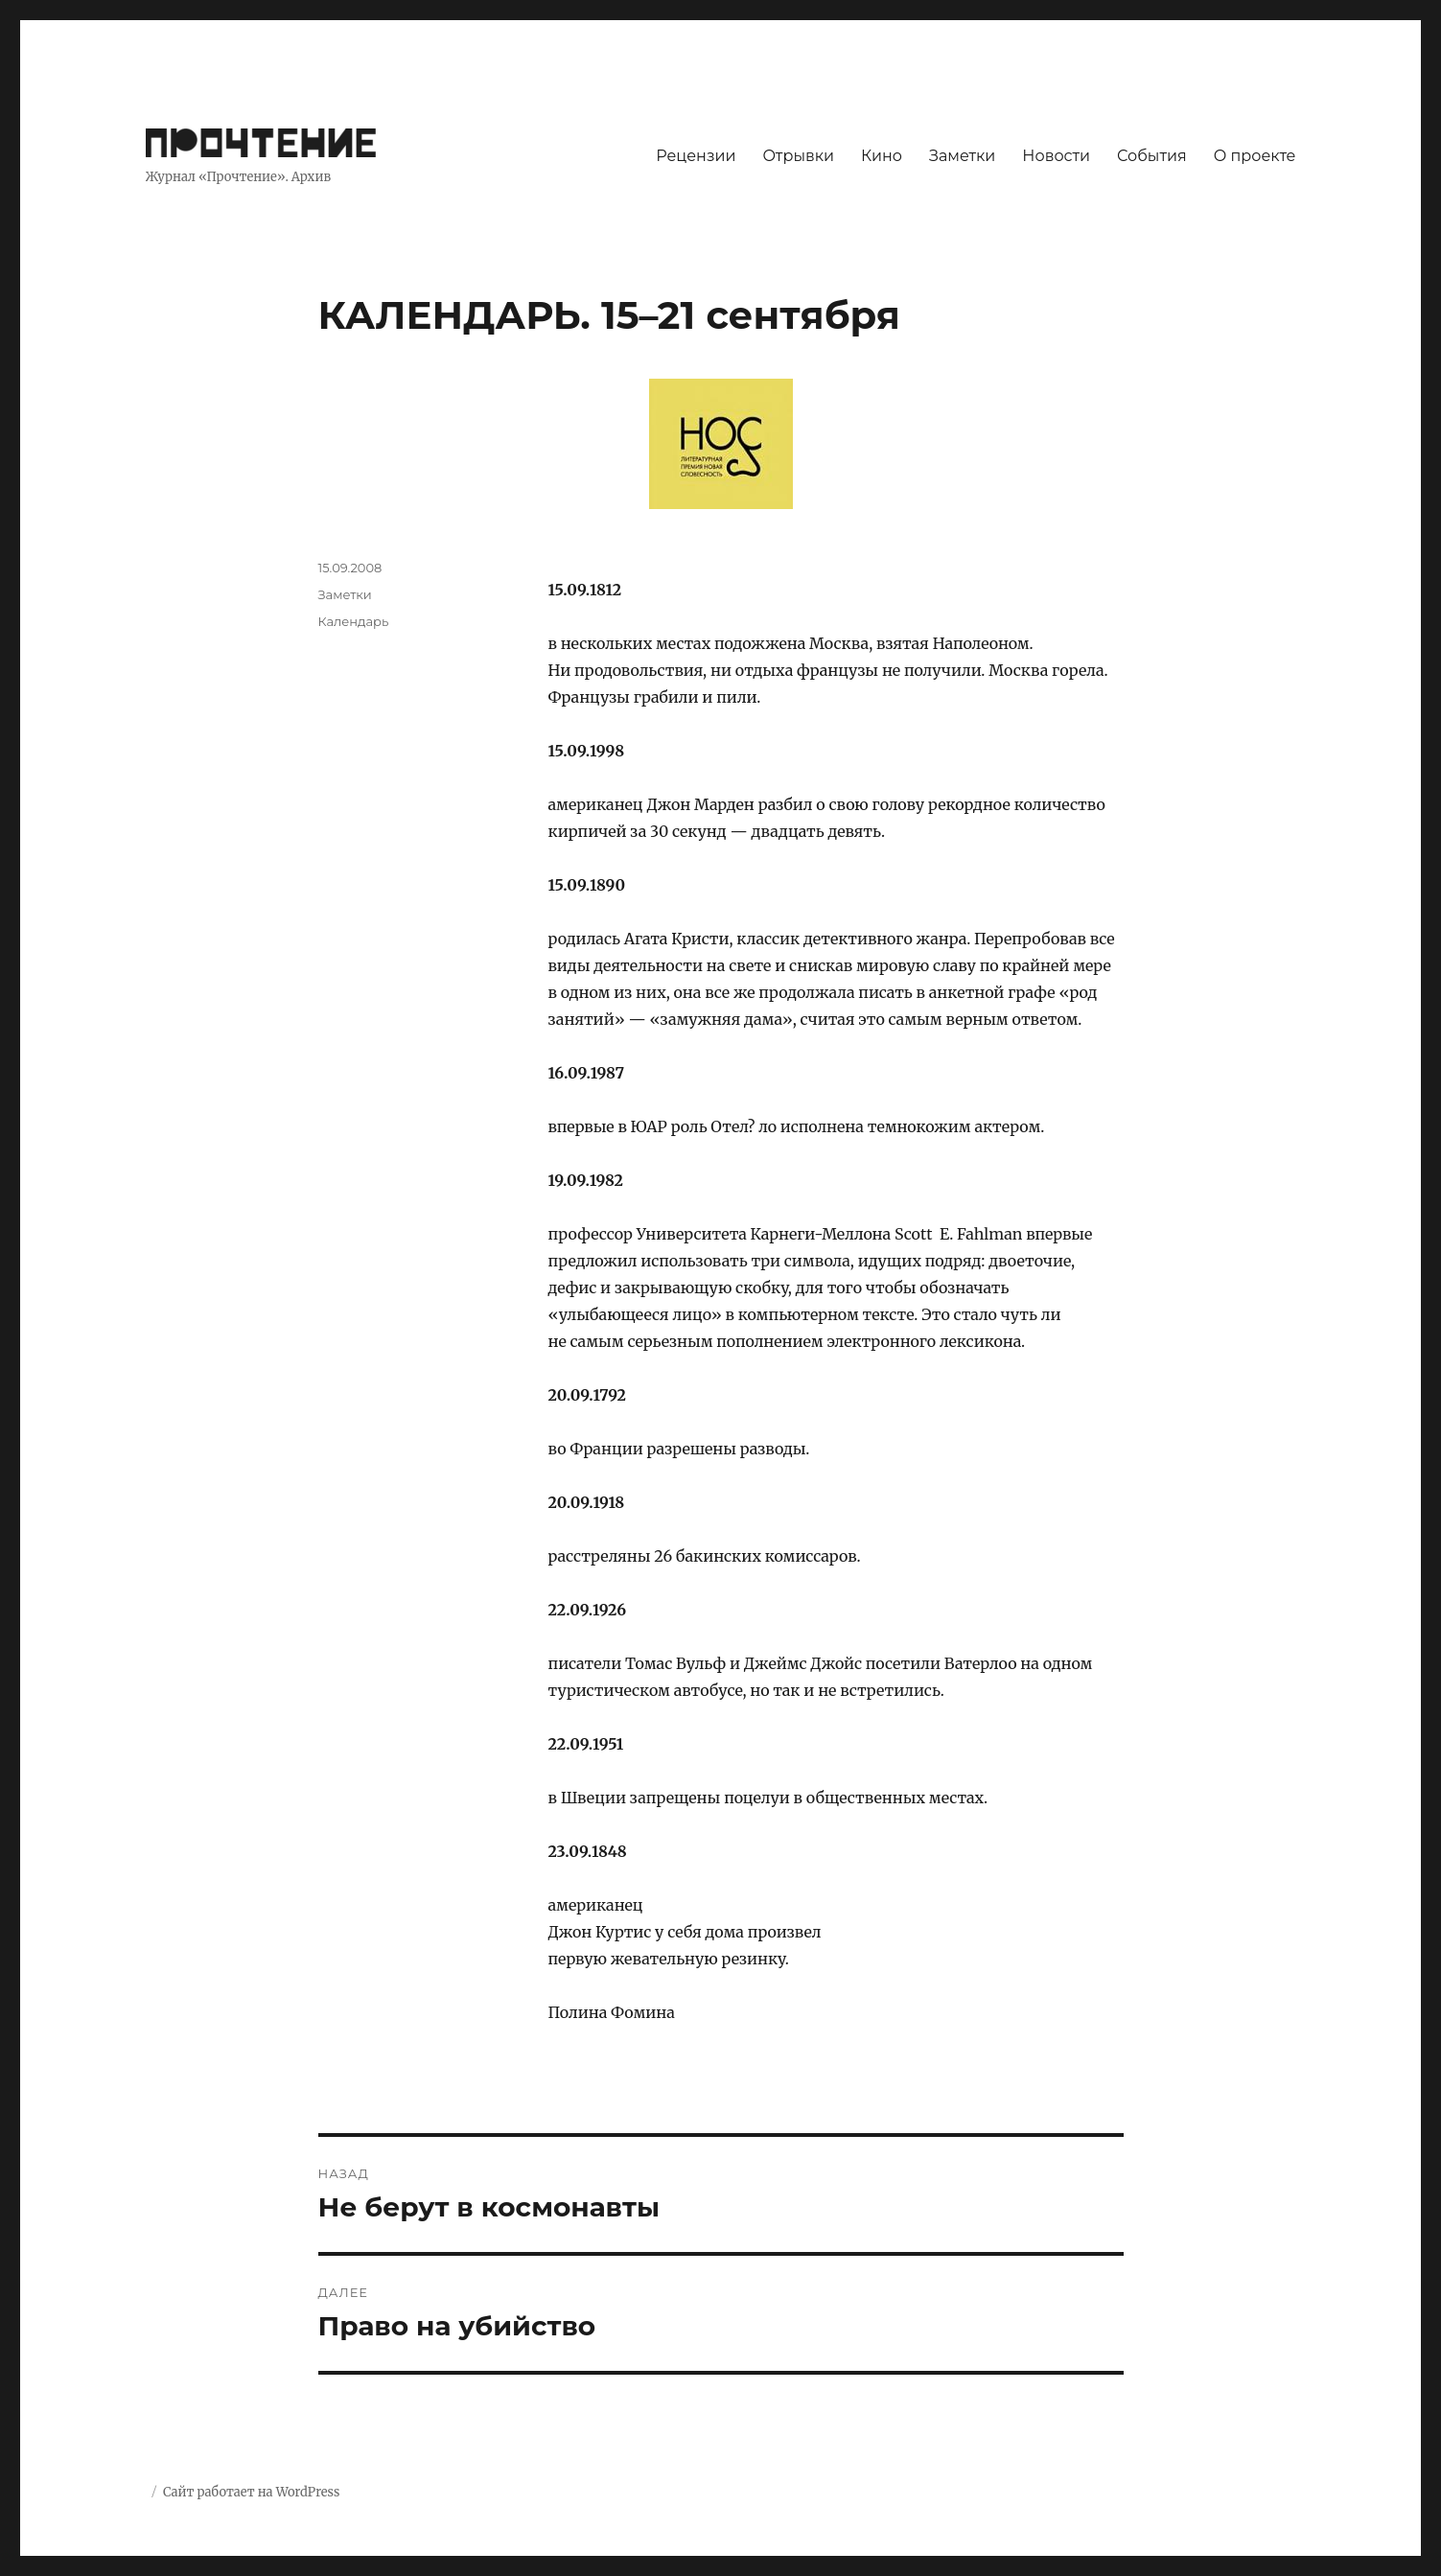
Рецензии (695, 156)
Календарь (353, 621)
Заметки (962, 156)
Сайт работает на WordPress (251, 2492)
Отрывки (798, 156)
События (1152, 156)
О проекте (1255, 156)
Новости (1056, 156)
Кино (881, 156)
